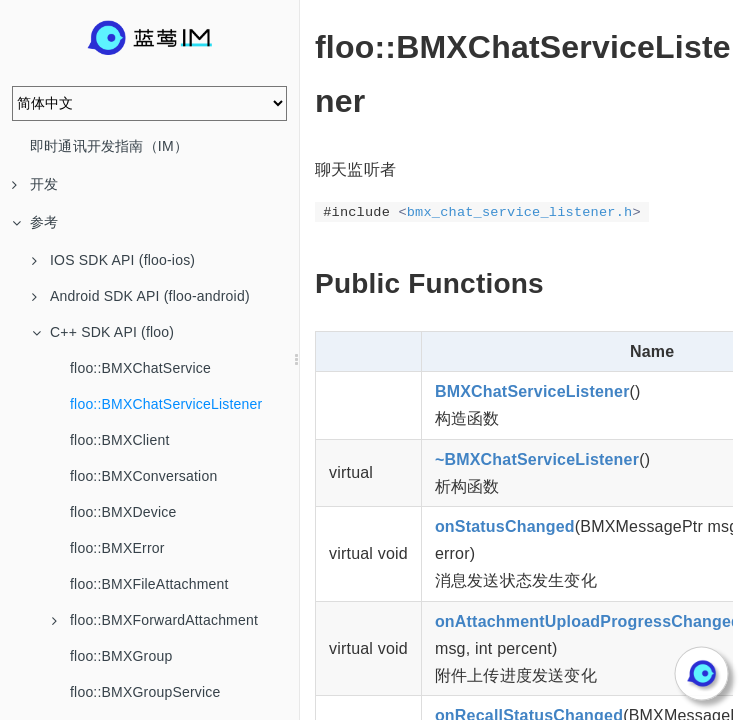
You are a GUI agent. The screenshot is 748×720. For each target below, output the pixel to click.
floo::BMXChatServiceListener (166, 404)
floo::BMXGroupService (145, 692)
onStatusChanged (505, 526)
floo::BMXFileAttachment (149, 584)
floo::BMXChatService (140, 368)
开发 (35, 184)
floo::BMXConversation (143, 476)
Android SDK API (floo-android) (141, 296)
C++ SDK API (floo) (103, 332)
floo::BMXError (117, 548)
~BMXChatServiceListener (537, 459)
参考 (35, 222)
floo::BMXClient (119, 440)
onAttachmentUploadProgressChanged (588, 621)
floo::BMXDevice (123, 512)
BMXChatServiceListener (532, 391)
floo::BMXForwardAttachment (155, 620)
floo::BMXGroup (121, 656)
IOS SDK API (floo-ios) (113, 260)
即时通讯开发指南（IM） (109, 146)
